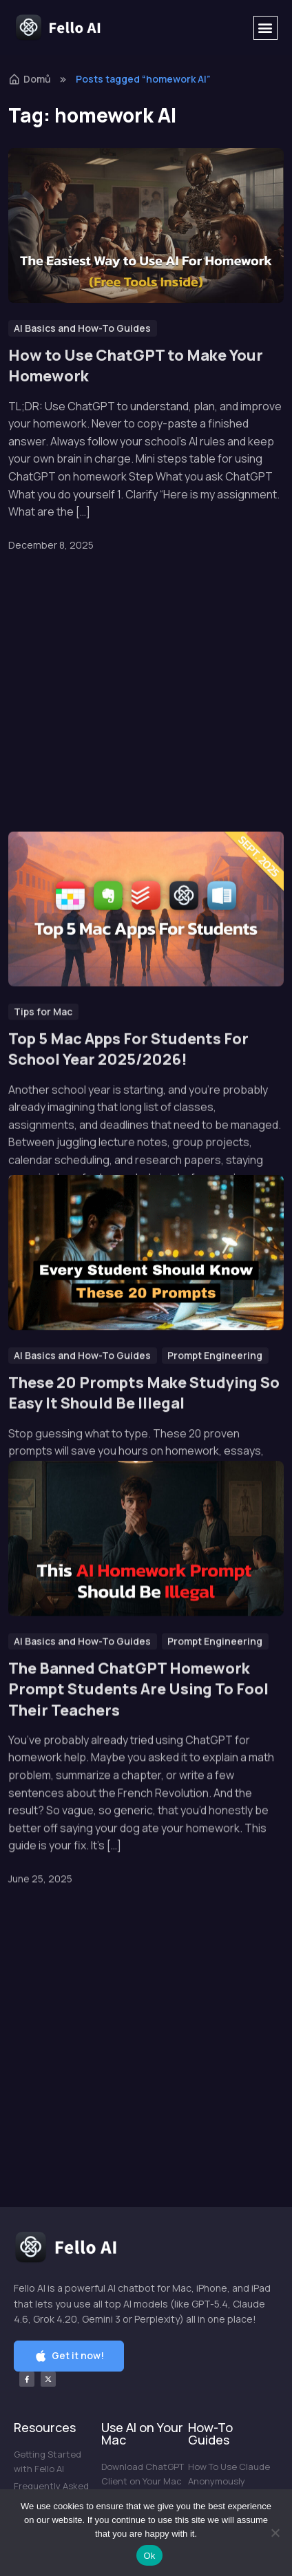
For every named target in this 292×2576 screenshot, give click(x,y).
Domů (29, 78)
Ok (149, 2556)
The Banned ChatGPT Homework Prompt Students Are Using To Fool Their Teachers (138, 1682)
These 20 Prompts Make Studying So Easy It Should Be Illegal (144, 1242)
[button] (265, 28)
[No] (275, 2533)
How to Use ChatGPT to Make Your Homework (135, 365)
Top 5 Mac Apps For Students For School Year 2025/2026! (128, 795)
